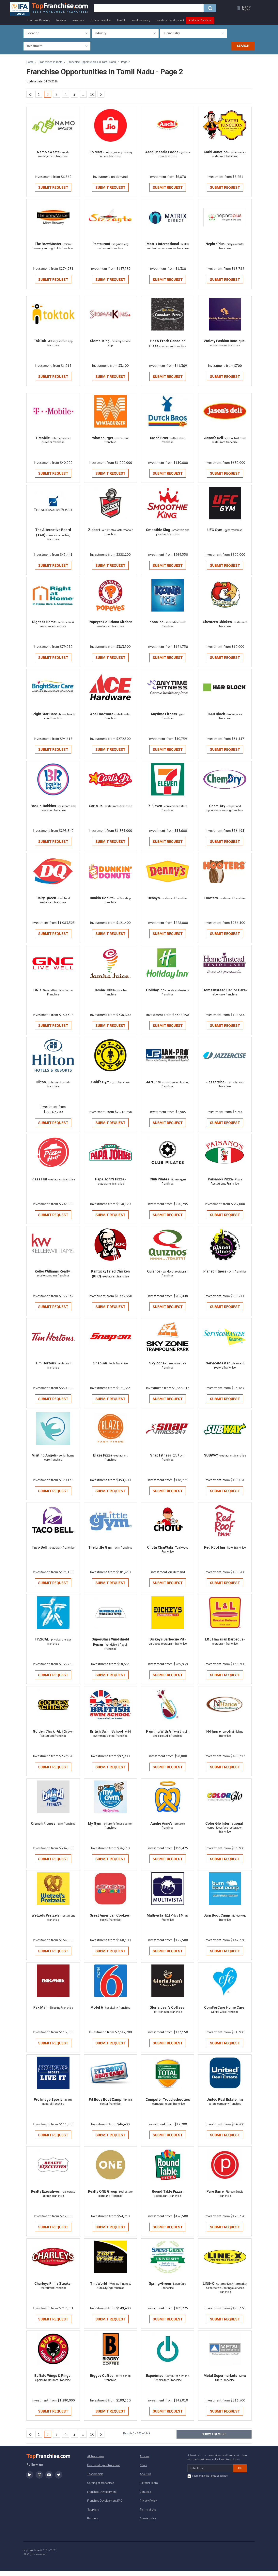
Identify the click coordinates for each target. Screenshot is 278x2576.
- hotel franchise (235, 1550)
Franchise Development (170, 20)
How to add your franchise (103, 2470)
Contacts (145, 2496)
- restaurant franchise (172, 346)
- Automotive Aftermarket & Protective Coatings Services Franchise (226, 2292)
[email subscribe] (210, 2473)
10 (92, 94)
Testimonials (95, 2479)
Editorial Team (149, 2487)
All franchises (95, 2461)
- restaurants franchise (117, 807)
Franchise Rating (140, 20)
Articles (144, 2461)
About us (145, 2479)
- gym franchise (232, 531)
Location (61, 20)
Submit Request (53, 188)
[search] (149, 9)
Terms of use (148, 2514)
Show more (214, 2439)
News (143, 2470)
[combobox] (56, 33)
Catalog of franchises (100, 2487)
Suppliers (93, 2514)
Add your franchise (200, 20)
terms (213, 2480)
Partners (92, 2523)
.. (83, 94)
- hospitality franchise (116, 2011)
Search (243, 46)
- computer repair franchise (168, 2108)
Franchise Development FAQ (104, 2505)
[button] (243, 9)
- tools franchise (118, 1366)
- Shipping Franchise (60, 2011)
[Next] (101, 94)
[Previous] (29, 94)
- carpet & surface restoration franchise (225, 1831)
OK (240, 2473)
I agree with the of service (207, 2481)
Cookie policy (148, 2523)
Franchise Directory (38, 20)
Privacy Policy (148, 2505)
